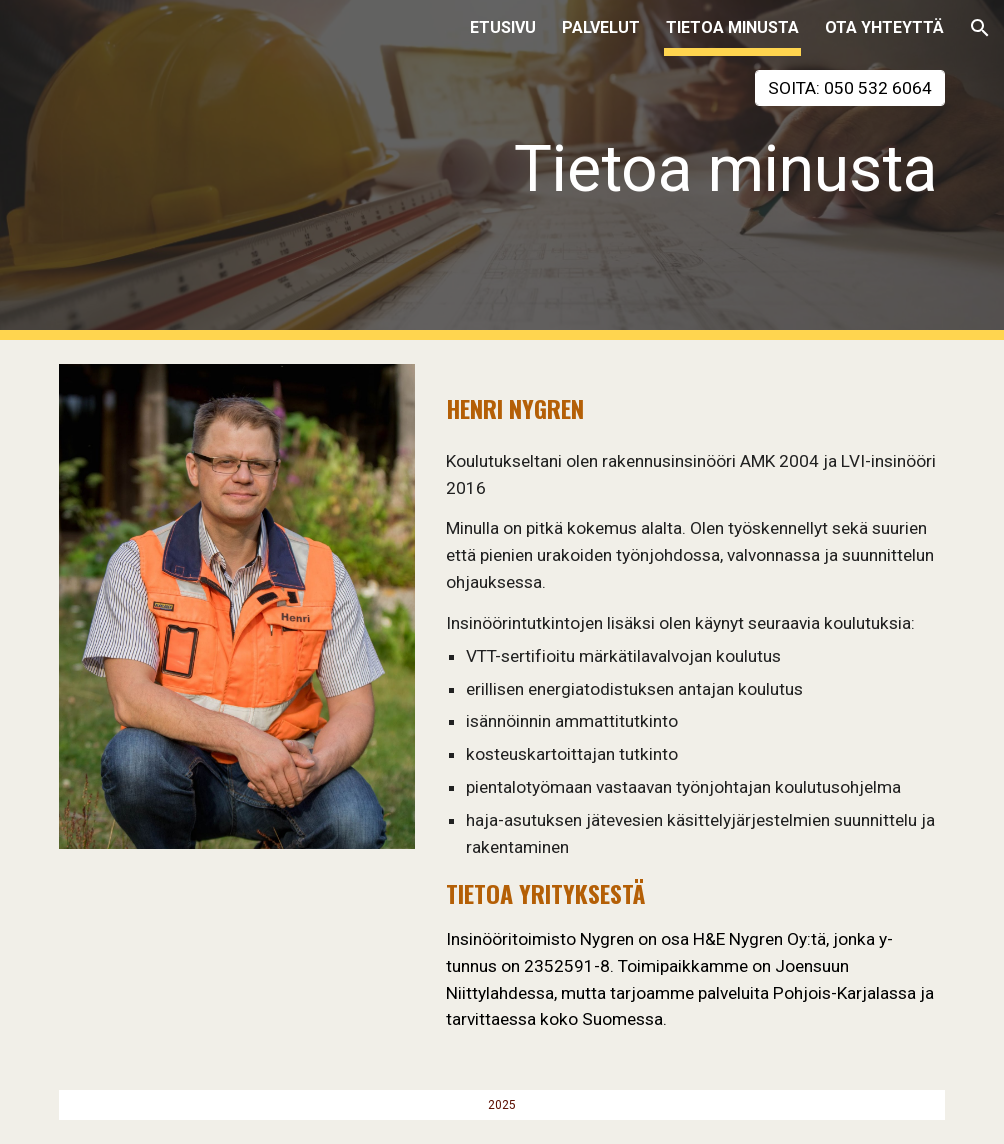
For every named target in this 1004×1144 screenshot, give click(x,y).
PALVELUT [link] (601, 27)
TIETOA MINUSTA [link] (732, 27)
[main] (653, 187)
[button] (980, 28)
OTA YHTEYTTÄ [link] (884, 27)
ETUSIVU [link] (503, 27)
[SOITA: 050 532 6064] (850, 88)
